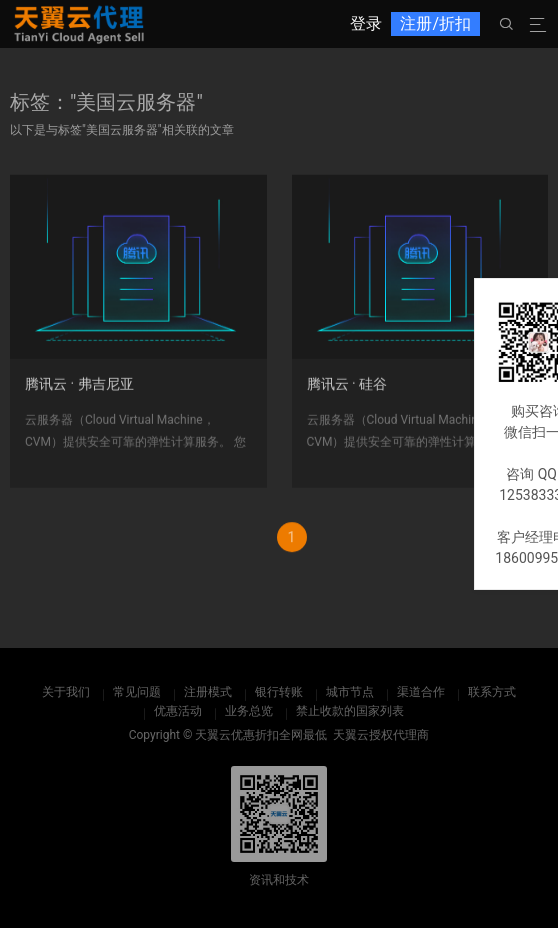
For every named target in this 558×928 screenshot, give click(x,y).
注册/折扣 (435, 23)
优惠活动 (178, 711)
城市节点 (350, 692)
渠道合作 (421, 692)
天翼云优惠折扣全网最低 (261, 735)
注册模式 (208, 692)
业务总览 (249, 711)
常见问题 (137, 692)
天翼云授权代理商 (381, 735)
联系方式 (492, 692)
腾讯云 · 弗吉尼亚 (79, 392)
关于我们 (66, 692)
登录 (366, 23)
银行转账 (279, 692)
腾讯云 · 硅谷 (347, 392)
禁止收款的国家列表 (350, 711)
